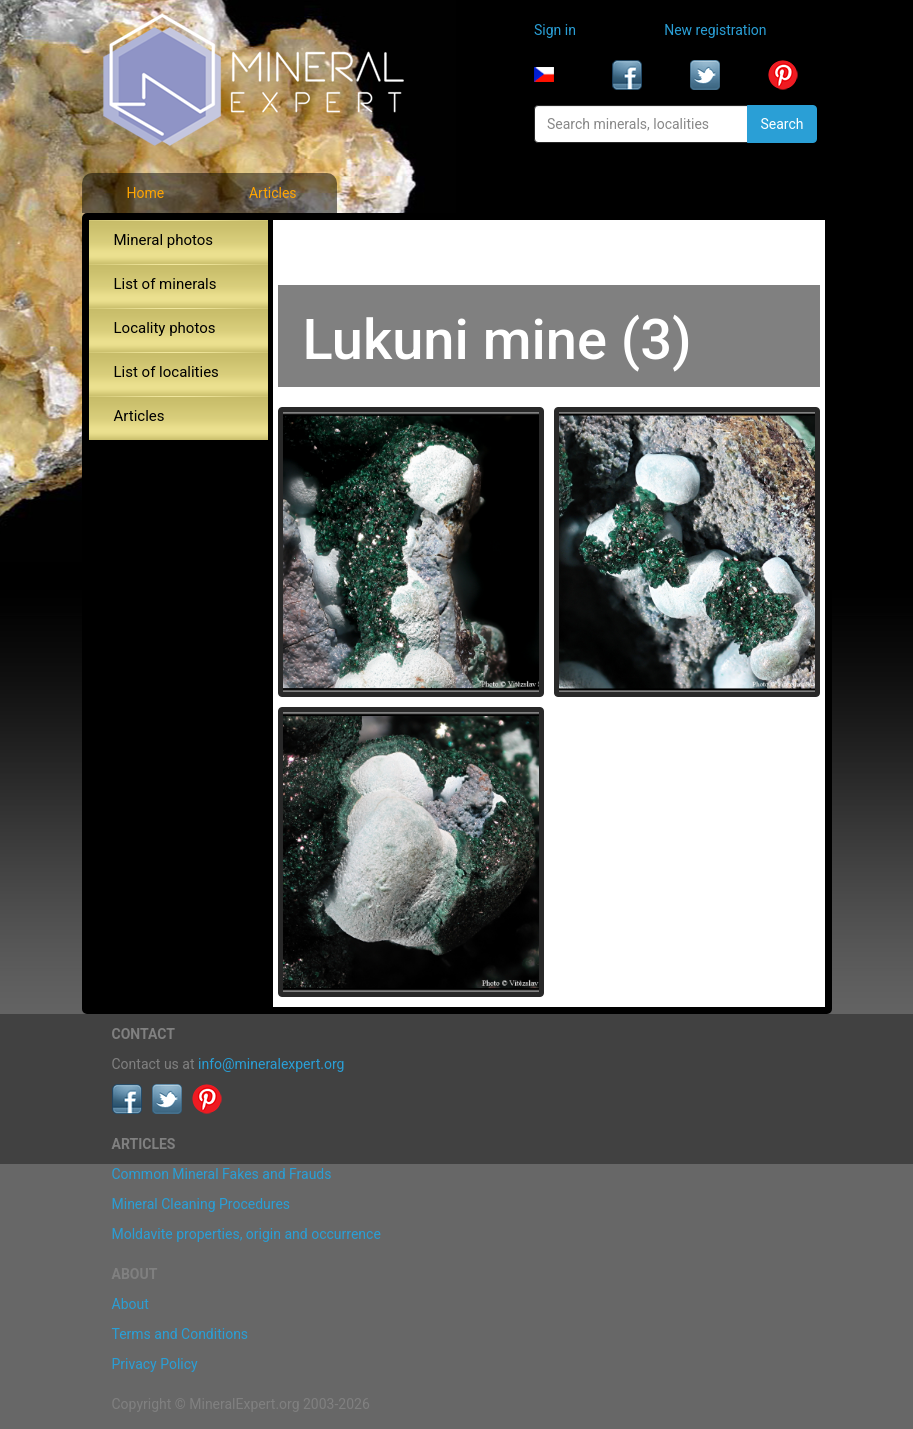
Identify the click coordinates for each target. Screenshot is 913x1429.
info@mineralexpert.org (271, 1064)
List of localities (166, 372)
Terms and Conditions (180, 1334)
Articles (273, 193)
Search (781, 124)
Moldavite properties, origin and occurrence (246, 1234)
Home (145, 193)
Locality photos (165, 328)
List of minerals (165, 284)
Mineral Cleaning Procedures (201, 1204)
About (130, 1304)
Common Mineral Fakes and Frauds (222, 1174)
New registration (715, 30)
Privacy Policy (155, 1364)
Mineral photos (164, 240)
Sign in (555, 30)
